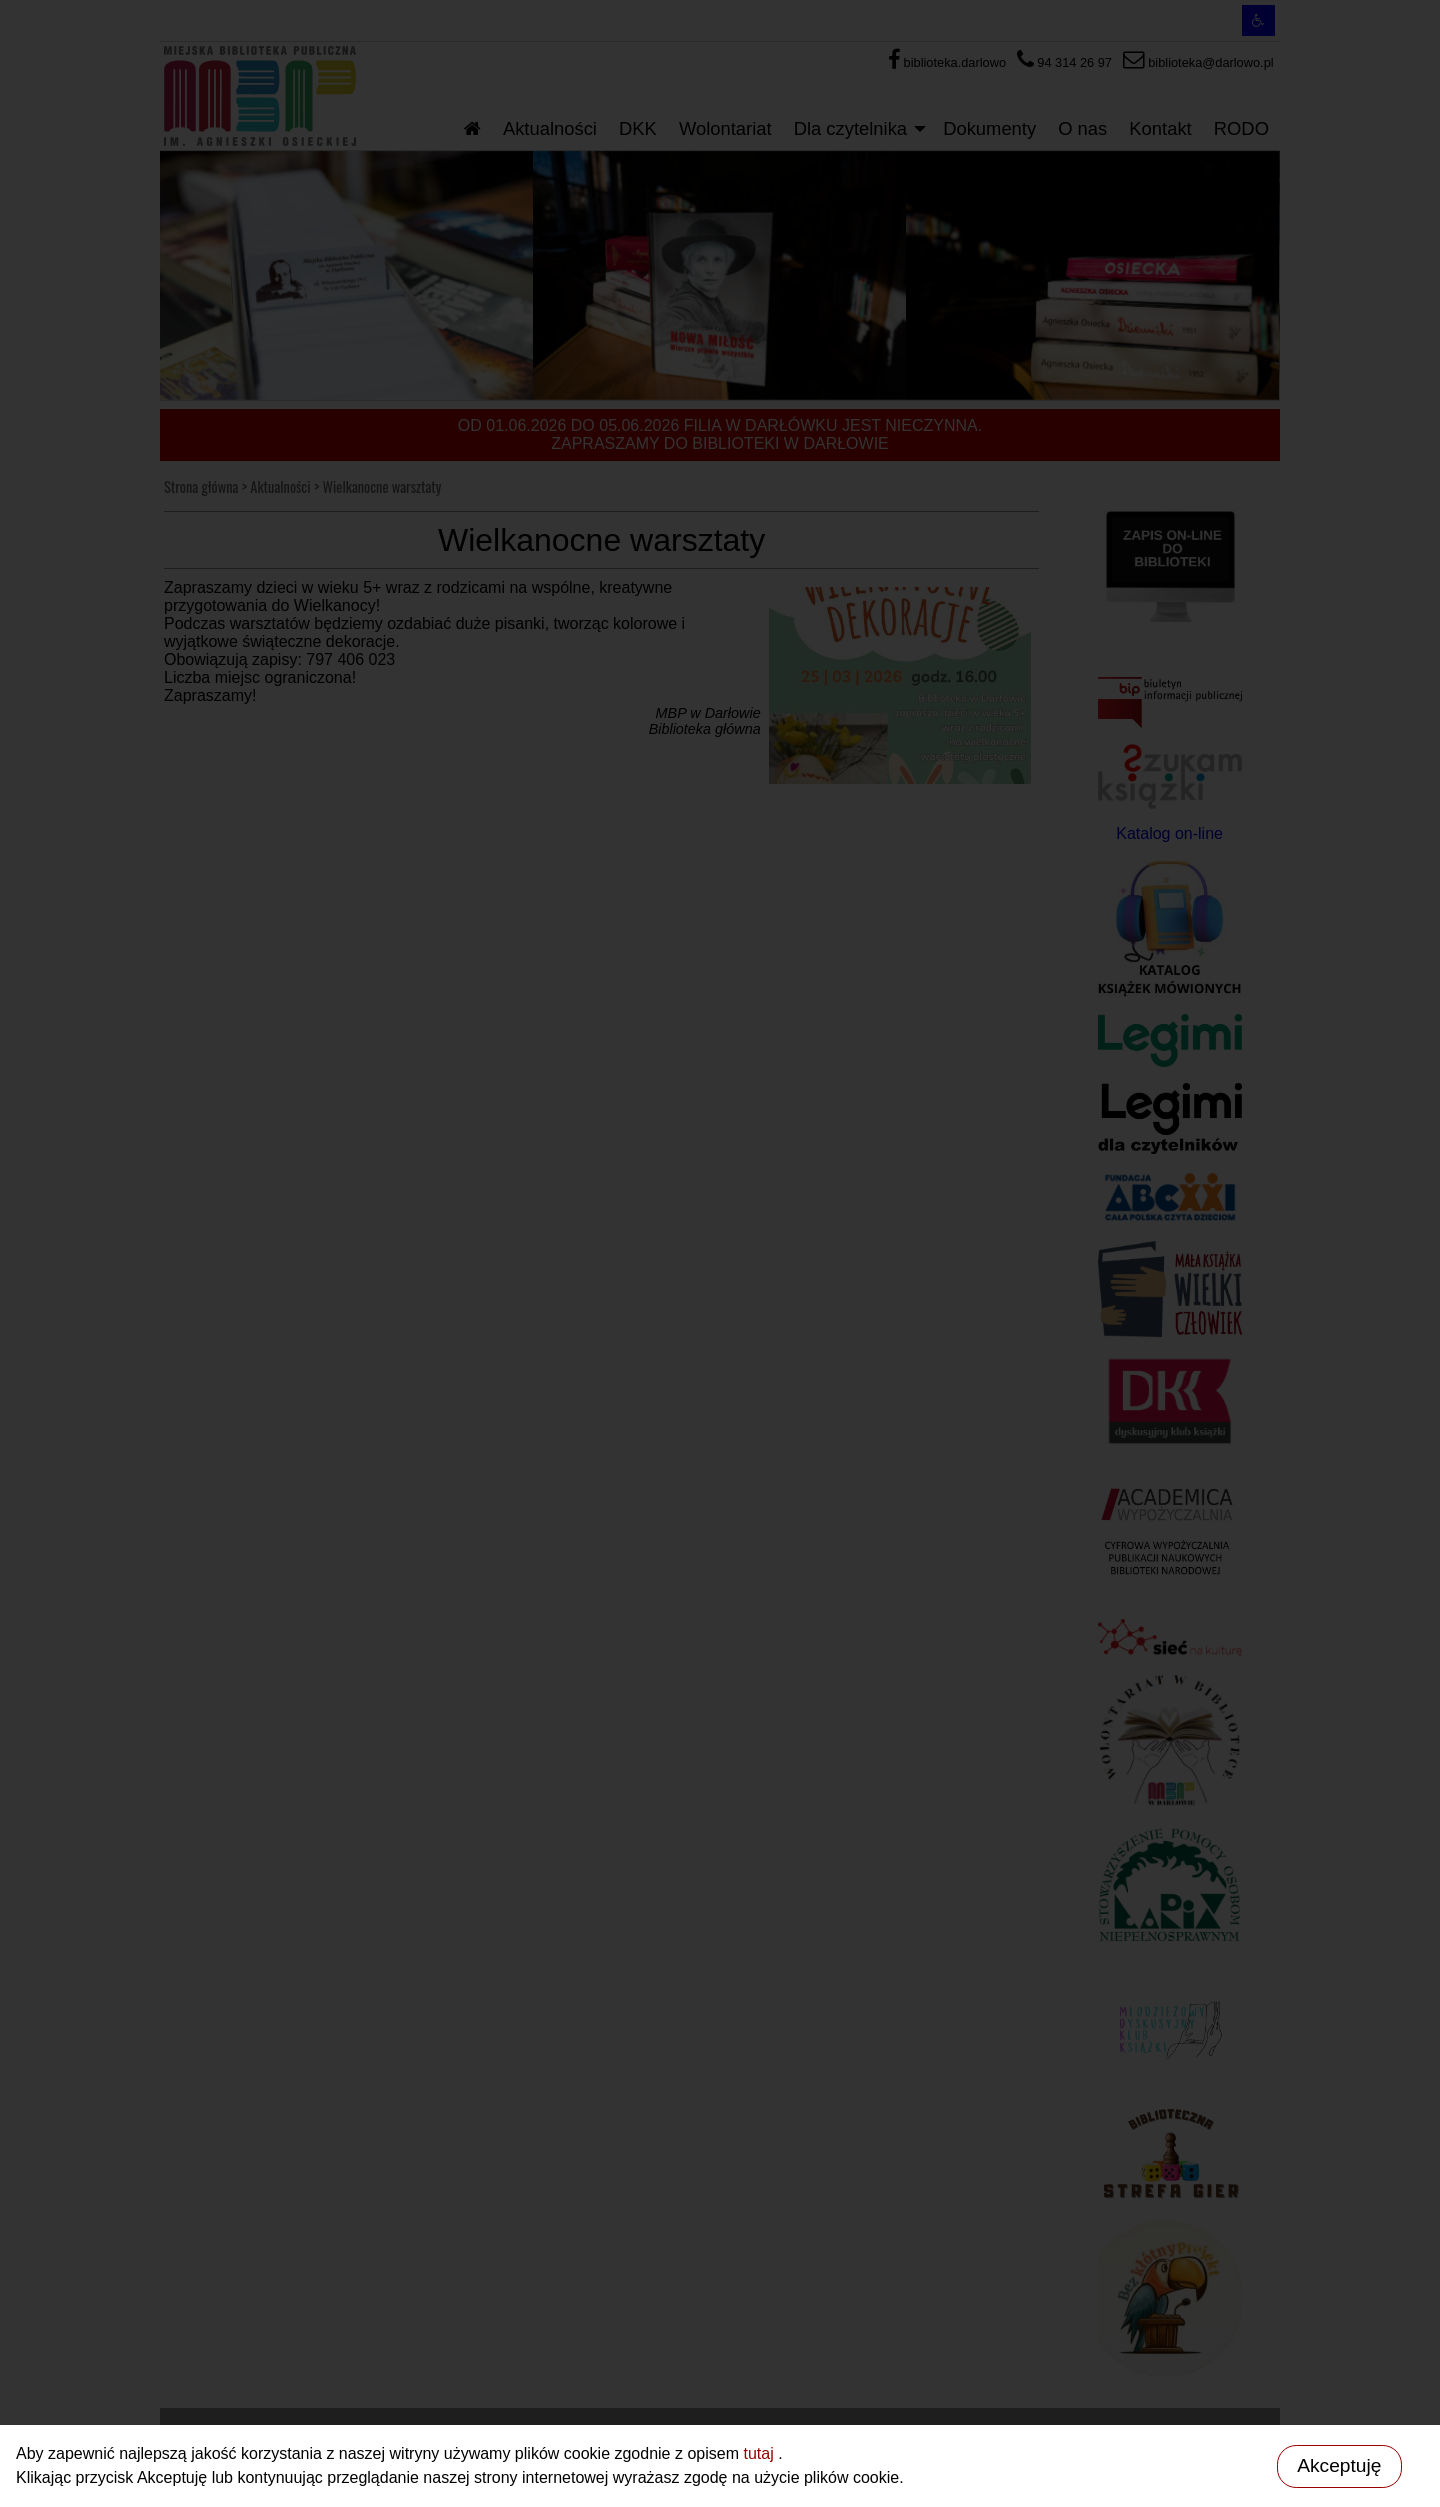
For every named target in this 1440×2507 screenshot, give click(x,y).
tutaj (760, 2453)
